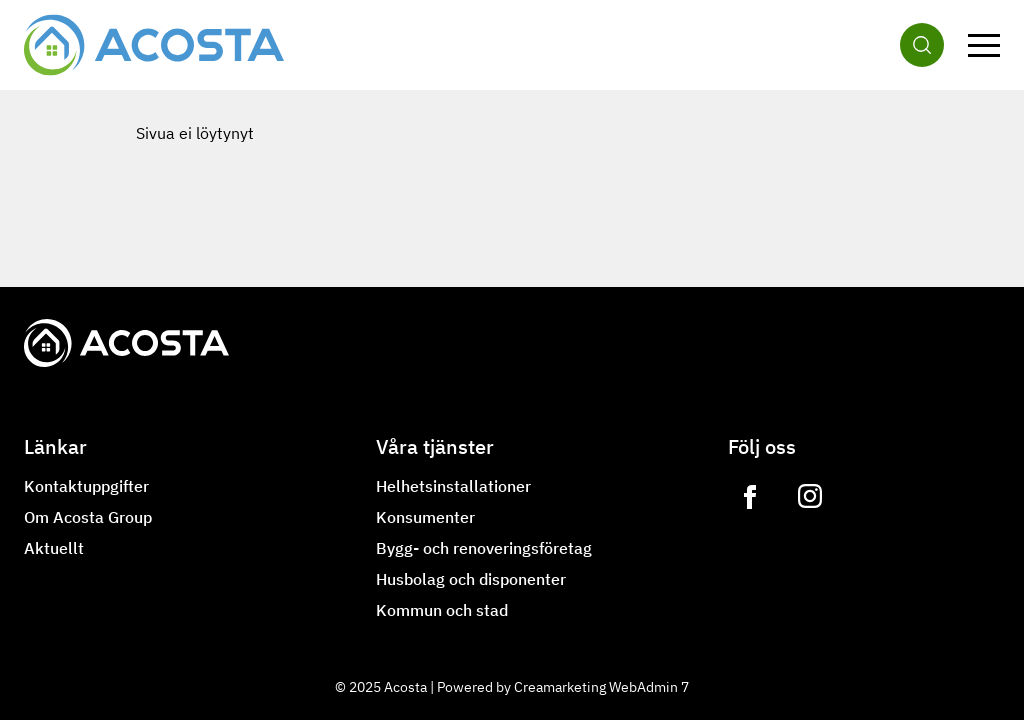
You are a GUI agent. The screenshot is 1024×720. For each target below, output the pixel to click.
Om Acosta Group (88, 517)
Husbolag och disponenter (471, 579)
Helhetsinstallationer (453, 486)
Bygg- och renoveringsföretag (484, 548)
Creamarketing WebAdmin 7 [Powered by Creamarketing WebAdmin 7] (601, 687)
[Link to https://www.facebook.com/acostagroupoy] (750, 497)
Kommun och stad (442, 610)
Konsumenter (425, 517)
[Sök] (922, 45)
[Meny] (984, 45)
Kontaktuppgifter (86, 486)
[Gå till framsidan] (154, 45)
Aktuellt (54, 548)
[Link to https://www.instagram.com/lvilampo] (810, 497)
